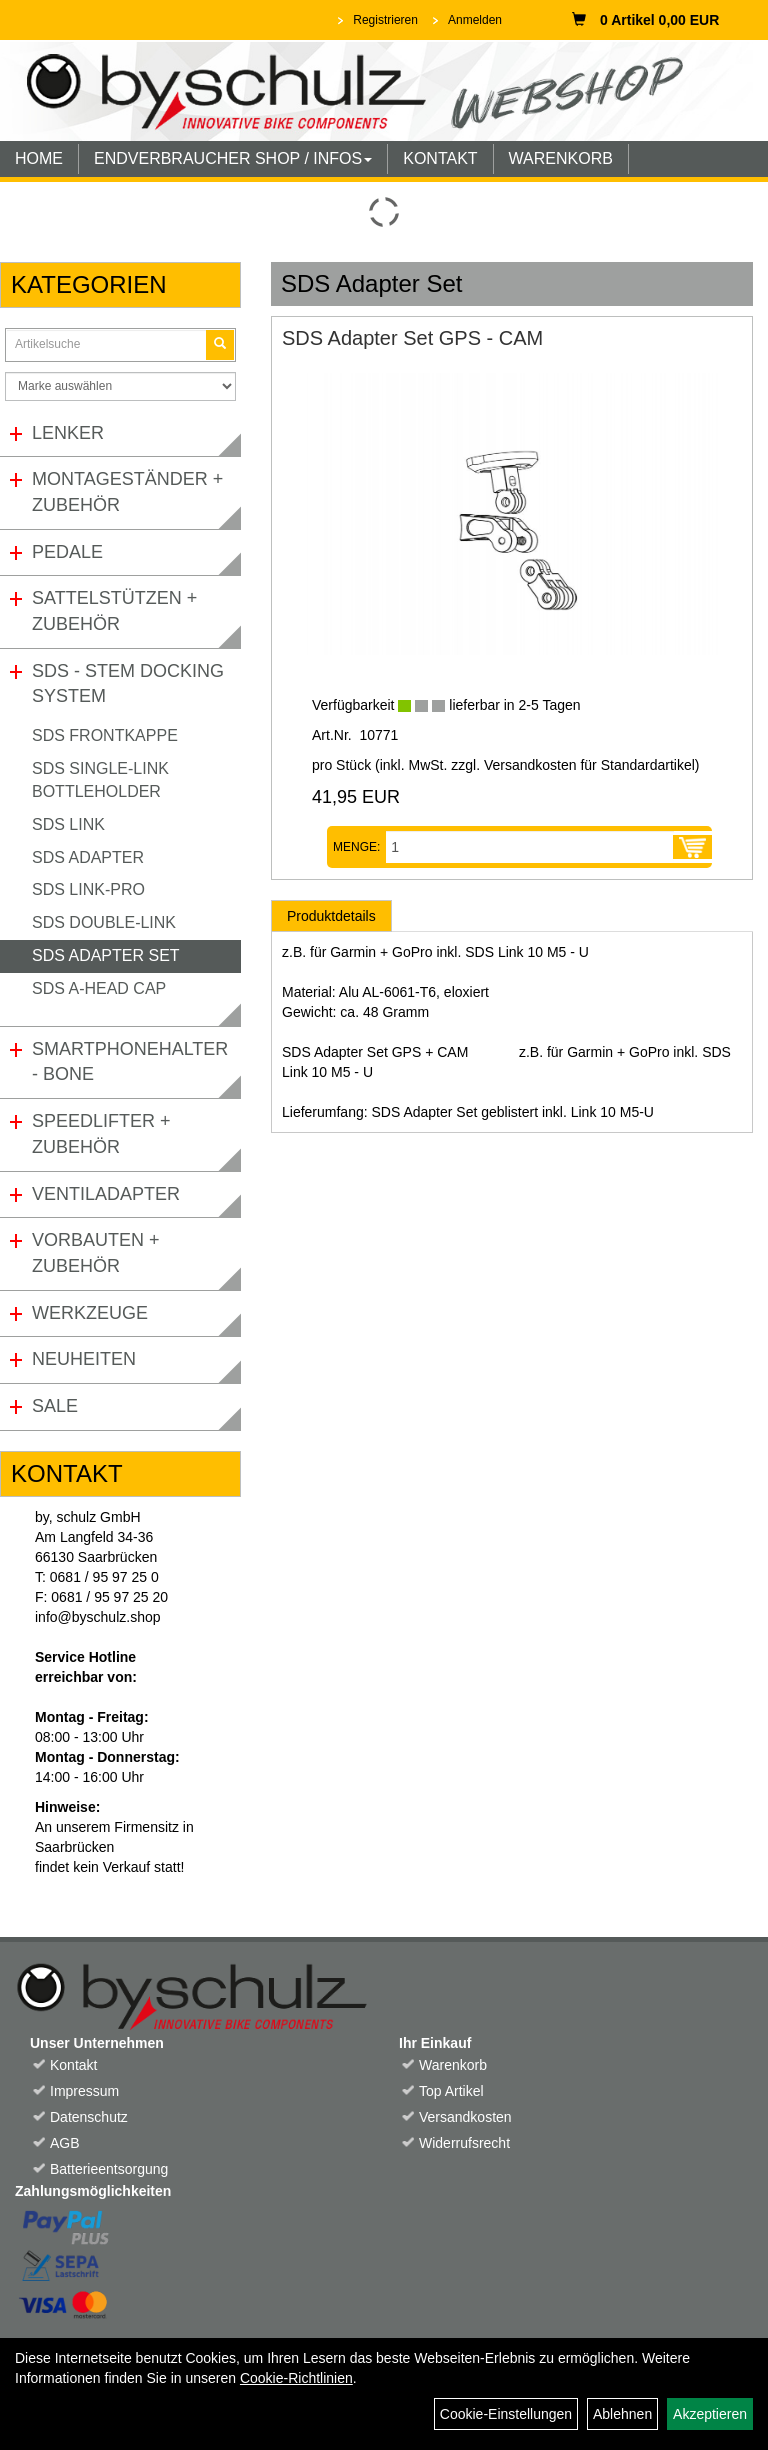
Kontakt (73, 2065)
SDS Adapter (88, 857)
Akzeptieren (710, 2414)
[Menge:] (530, 847)
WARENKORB (561, 158)
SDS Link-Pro (88, 889)
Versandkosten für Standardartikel (589, 765)
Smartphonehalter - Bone (130, 1062)
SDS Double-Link (104, 922)
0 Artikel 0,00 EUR (645, 20)
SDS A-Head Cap (99, 988)
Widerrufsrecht (464, 2143)
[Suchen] (220, 344)
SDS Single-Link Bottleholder (100, 780)
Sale (55, 1406)
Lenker (68, 433)
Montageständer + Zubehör (127, 492)
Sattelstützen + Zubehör (114, 611)
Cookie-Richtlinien (296, 2378)
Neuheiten (84, 1359)
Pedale (67, 552)
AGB (65, 2143)
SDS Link (68, 824)
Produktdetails (331, 916)
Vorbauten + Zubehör (96, 1253)
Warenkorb (453, 2065)
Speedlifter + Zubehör (101, 1134)
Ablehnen (622, 2414)
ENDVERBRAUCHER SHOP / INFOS (233, 158)
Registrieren (385, 20)
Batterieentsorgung (109, 2169)
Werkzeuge (90, 1313)
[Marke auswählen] (120, 386)
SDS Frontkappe (105, 735)
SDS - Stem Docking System (128, 684)
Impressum (84, 2091)
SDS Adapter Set (106, 955)
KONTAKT (440, 158)
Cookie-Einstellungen (506, 2414)
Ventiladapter (106, 1194)
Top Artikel (451, 2091)
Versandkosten (465, 2117)
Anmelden (475, 20)
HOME (39, 158)
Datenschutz (89, 2117)
